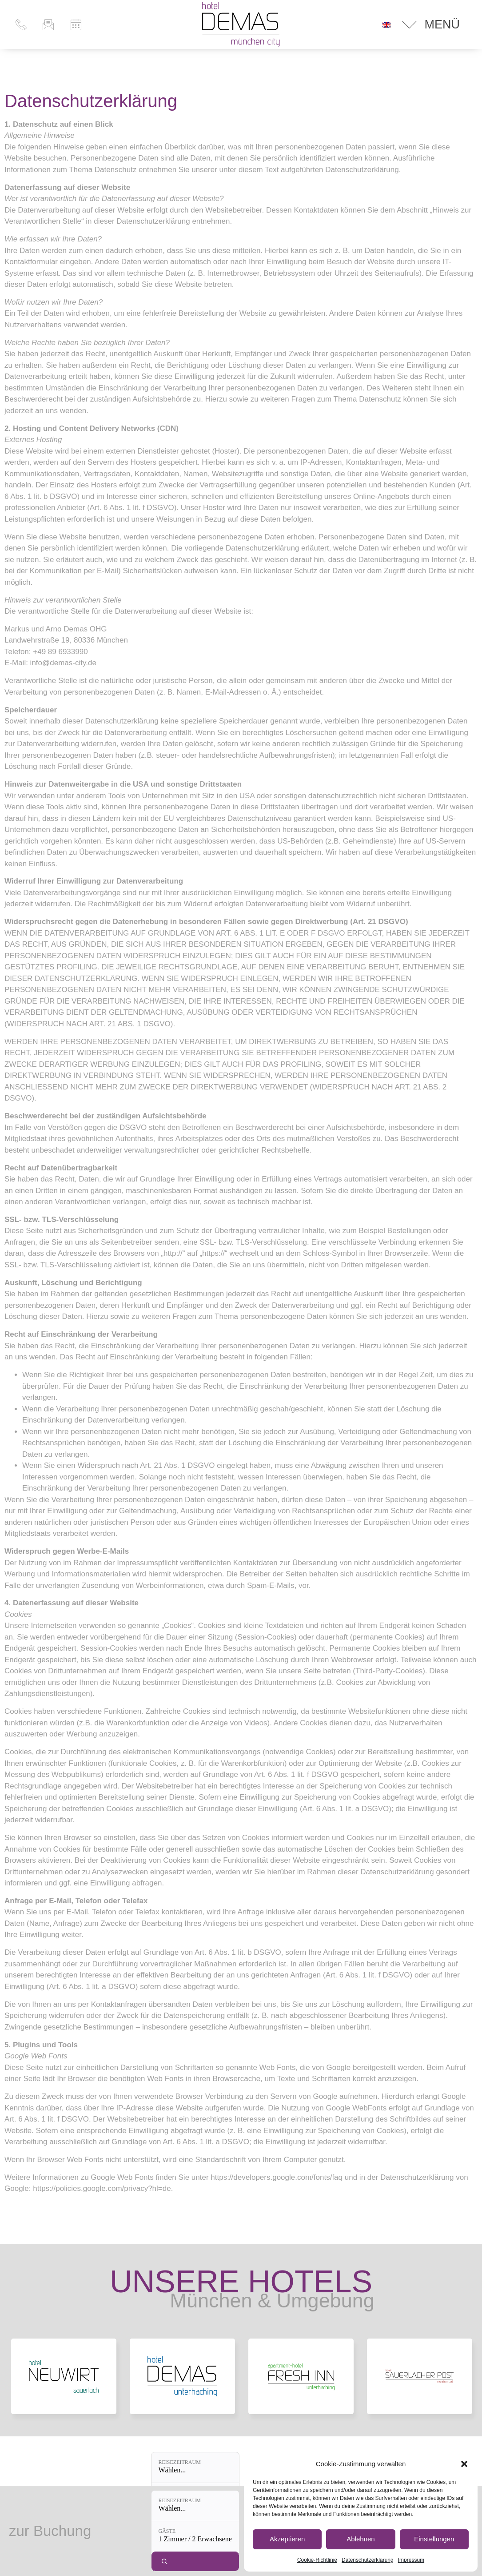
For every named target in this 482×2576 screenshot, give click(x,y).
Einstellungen (434, 2539)
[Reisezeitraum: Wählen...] (187, 2556)
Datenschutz (241, 2529)
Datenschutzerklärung (368, 2560)
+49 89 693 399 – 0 (80, 2525)
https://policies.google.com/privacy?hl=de (102, 2188)
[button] (464, 2463)
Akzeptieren (287, 2539)
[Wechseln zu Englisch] (386, 24)
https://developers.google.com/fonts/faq (277, 2177)
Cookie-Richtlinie (317, 2560)
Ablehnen (360, 2539)
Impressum (411, 2560)
